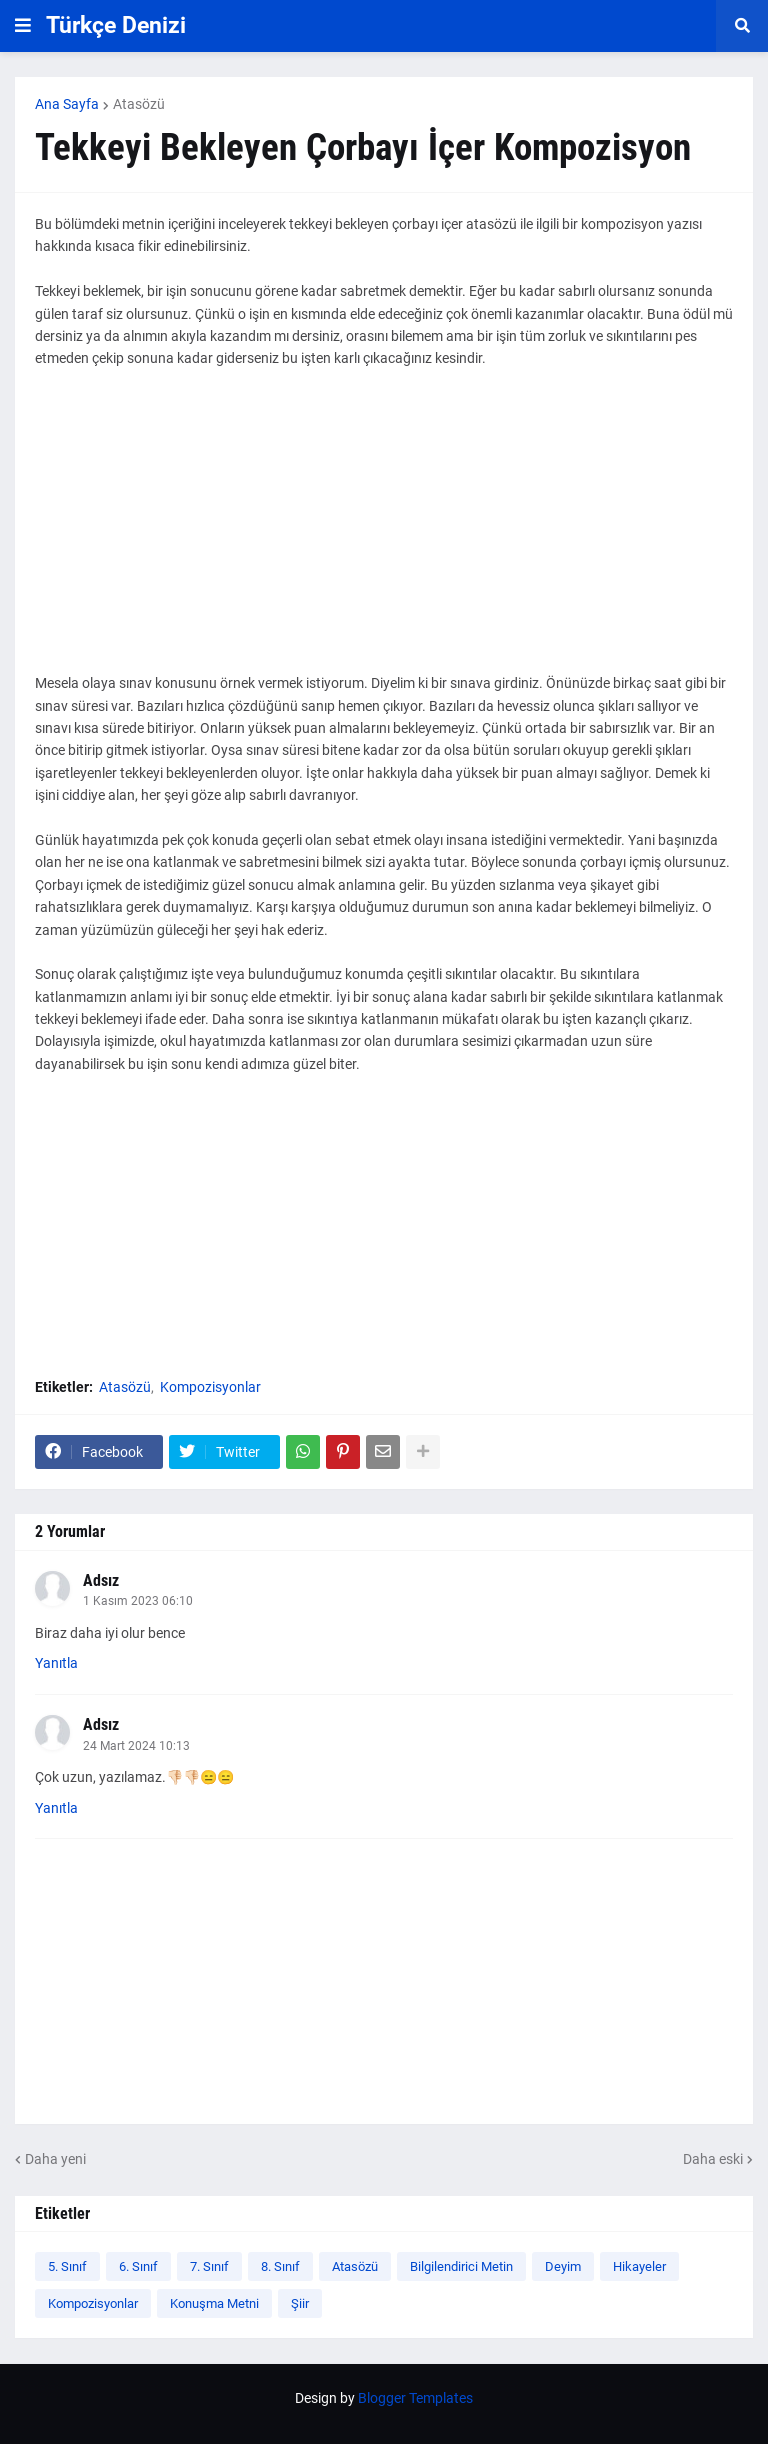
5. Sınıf (67, 2266)
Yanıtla (56, 1663)
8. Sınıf (280, 2266)
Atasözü (139, 104)
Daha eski (713, 2159)
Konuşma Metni (214, 2303)
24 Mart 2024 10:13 (136, 1746)
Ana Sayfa (67, 104)
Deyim (563, 2266)
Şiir (300, 2303)
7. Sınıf (209, 2266)
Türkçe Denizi (116, 25)
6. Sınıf (138, 2266)
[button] (23, 26)
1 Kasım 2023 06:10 (138, 1601)
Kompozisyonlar (210, 1387)
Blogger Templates (415, 2398)
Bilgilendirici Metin (461, 2266)
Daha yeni (55, 2159)
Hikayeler (639, 2266)
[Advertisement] (384, 532)
